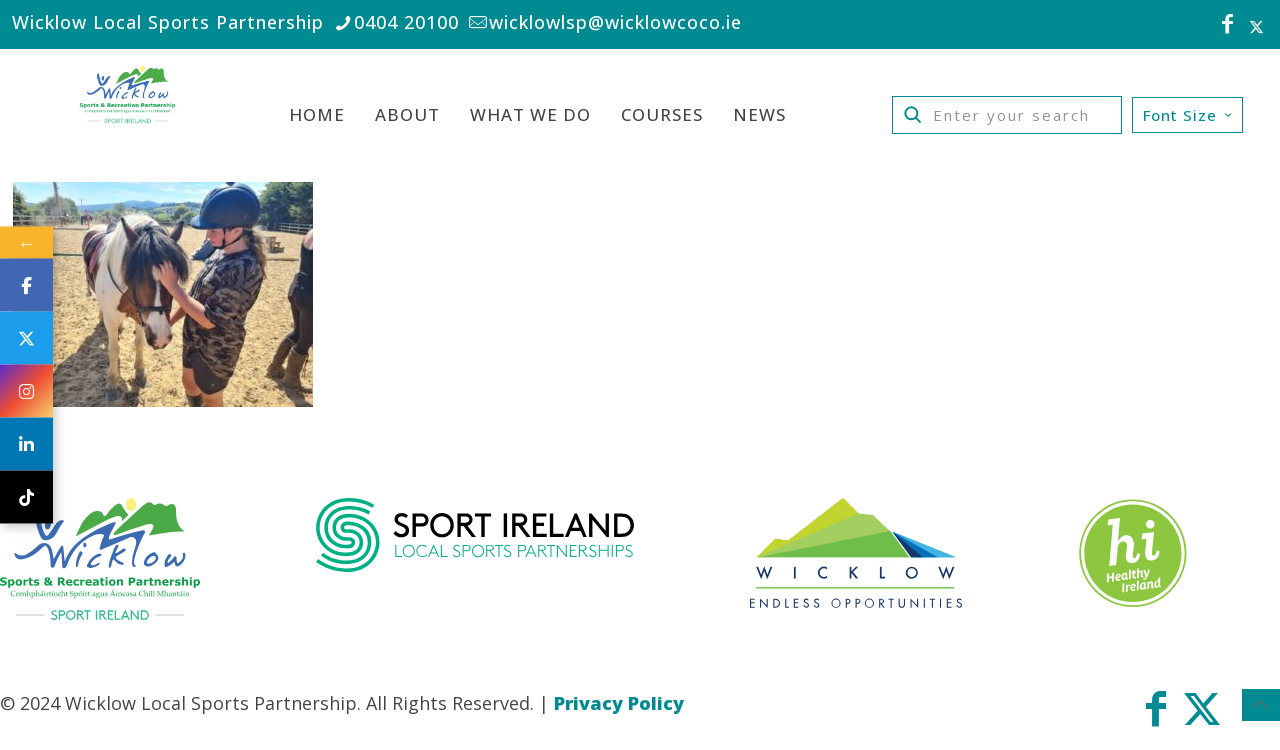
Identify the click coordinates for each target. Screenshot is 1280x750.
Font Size (1189, 115)
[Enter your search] (1007, 115)
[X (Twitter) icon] (1256, 26)
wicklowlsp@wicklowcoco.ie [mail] (615, 22)
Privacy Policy (619, 703)
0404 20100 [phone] (406, 22)
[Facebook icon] (1228, 26)
